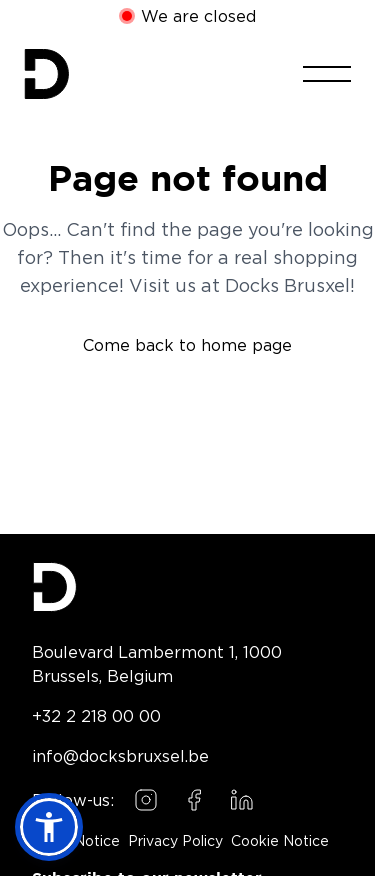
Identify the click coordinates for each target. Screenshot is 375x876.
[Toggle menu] (327, 74)
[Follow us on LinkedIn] (242, 800)
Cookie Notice (280, 842)
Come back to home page (187, 345)
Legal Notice (76, 842)
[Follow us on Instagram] (146, 800)
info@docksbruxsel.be (120, 756)
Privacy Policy (175, 842)
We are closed (198, 16)
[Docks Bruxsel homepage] (187, 587)
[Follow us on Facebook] (194, 800)
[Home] (46, 74)
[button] (49, 827)
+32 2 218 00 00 (96, 716)
